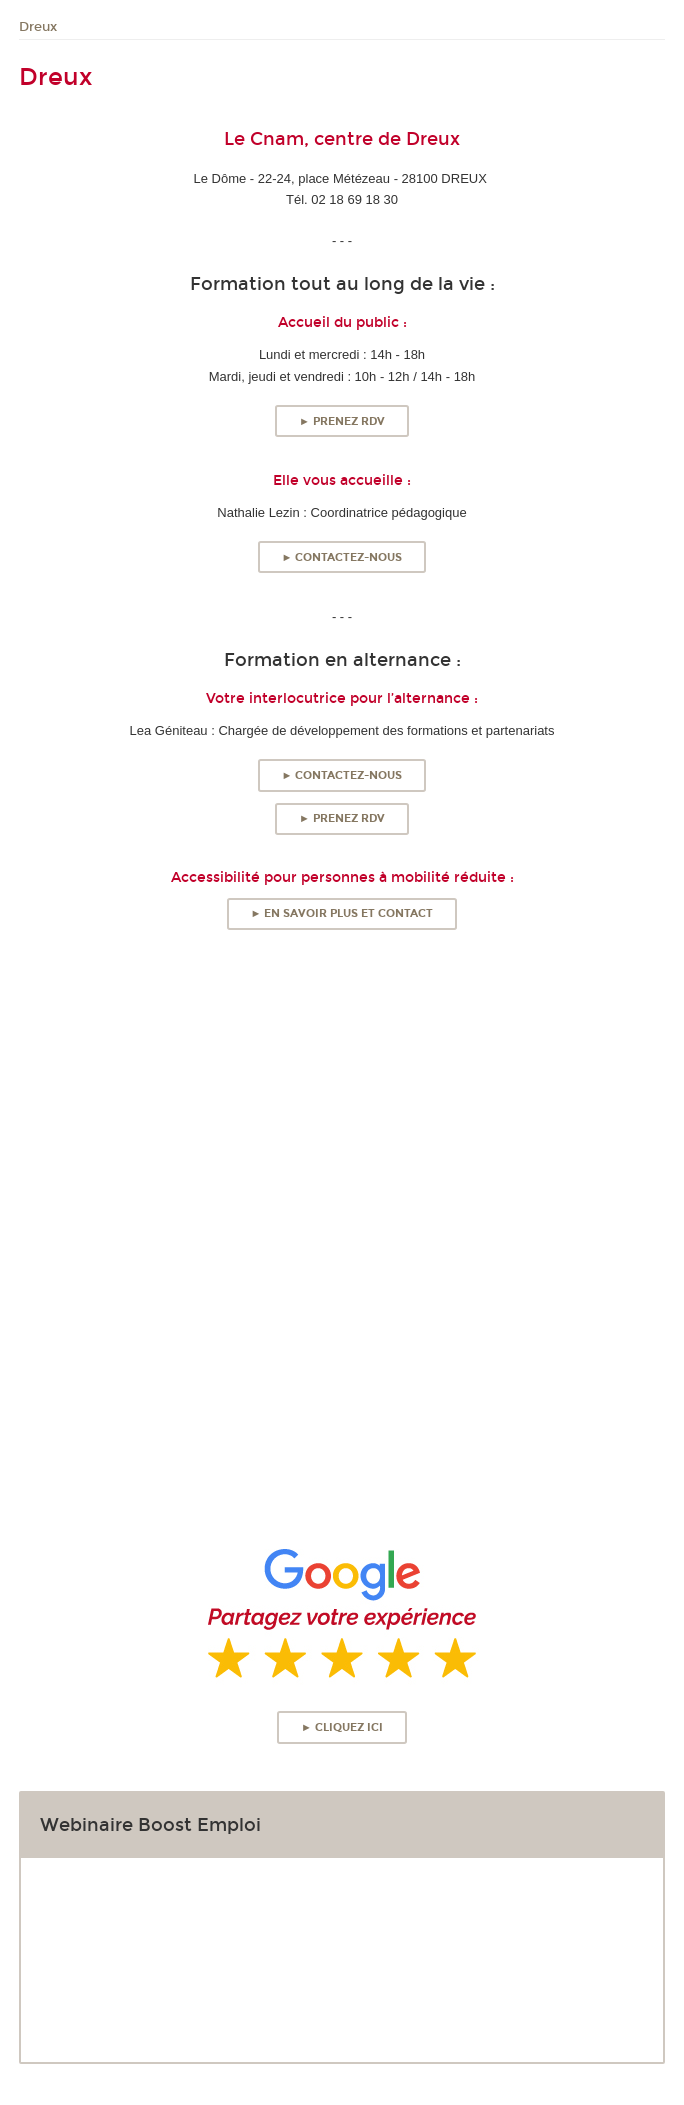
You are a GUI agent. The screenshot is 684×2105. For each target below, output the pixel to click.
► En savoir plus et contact (342, 913)
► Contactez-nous (342, 557)
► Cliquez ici (342, 1727)
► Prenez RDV (342, 421)
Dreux (38, 27)
